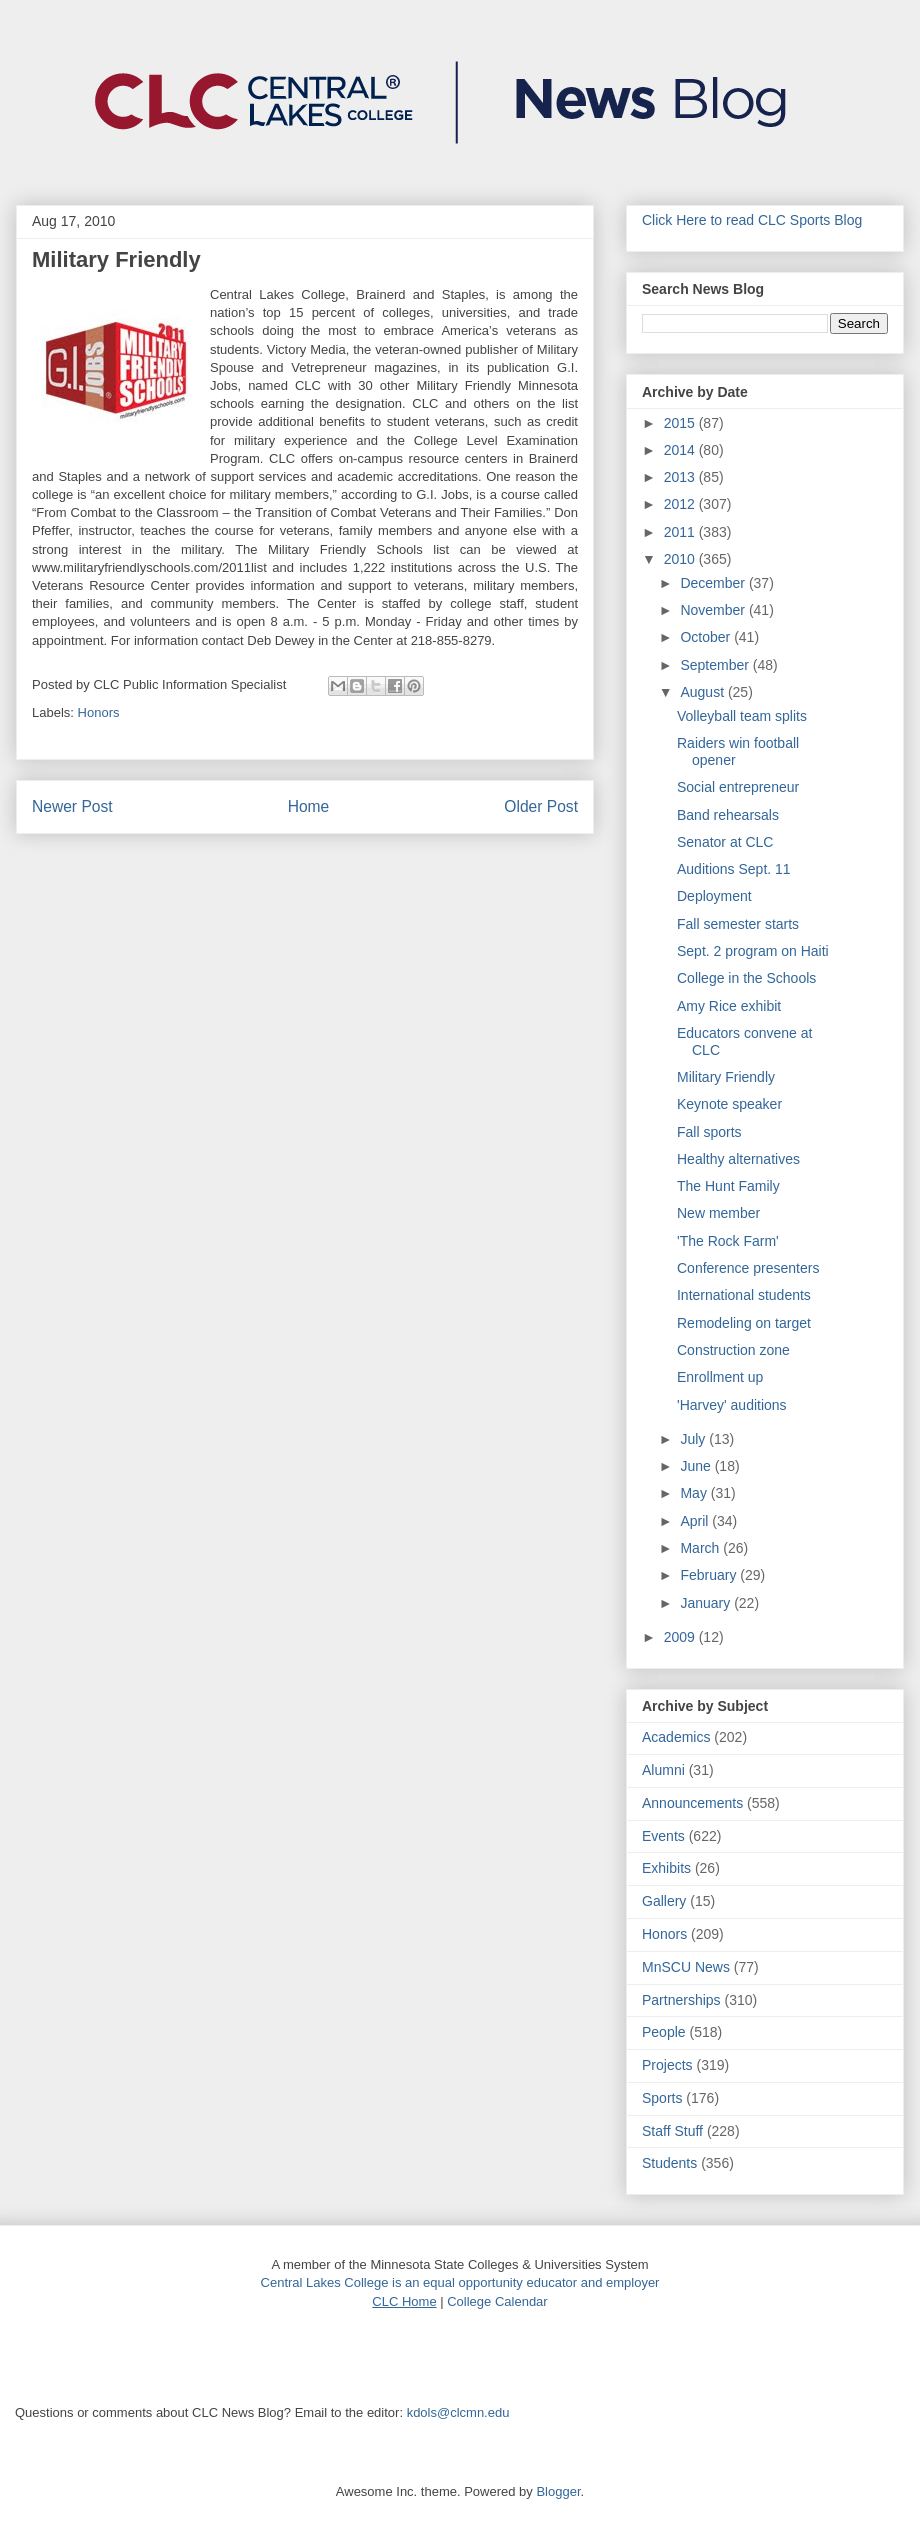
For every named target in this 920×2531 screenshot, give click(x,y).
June (697, 1466)
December (714, 583)
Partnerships (681, 2000)
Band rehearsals (728, 815)
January (707, 1603)
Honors (99, 712)
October (707, 637)
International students (744, 1295)
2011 (681, 532)
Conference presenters (748, 1268)
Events (663, 1836)
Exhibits (666, 1868)
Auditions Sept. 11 (734, 869)
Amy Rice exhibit (729, 1006)
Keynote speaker (729, 1104)
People (664, 2032)
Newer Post (72, 806)
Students (669, 2163)
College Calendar (497, 2301)
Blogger (558, 2491)
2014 (681, 450)
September (716, 665)
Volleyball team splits (742, 716)
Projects (667, 2065)
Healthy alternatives (738, 1159)
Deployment (714, 896)
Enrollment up (720, 1377)
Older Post (541, 806)
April (696, 1521)
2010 (681, 559)
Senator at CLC (725, 842)
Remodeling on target (744, 1323)
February (710, 1575)
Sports (662, 2098)
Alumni (663, 1770)
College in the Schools (746, 978)
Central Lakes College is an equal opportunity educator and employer (460, 2282)
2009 (681, 1637)
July (694, 1439)
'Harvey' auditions (732, 1405)
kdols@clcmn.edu (458, 2412)
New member (718, 1213)
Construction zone (733, 1350)
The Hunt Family (728, 1186)
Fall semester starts (738, 924)
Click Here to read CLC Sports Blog (752, 220)
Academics (676, 1737)
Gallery (664, 1901)
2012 (681, 504)
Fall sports (709, 1132)
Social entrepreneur (738, 787)
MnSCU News (686, 1967)
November (714, 610)
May (695, 1493)
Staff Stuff (672, 2131)
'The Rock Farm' (728, 1241)
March (701, 1548)
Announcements (692, 1803)
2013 (681, 477)
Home (309, 806)
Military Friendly (726, 1077)
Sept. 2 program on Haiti (753, 951)
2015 (681, 423)
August (703, 692)
